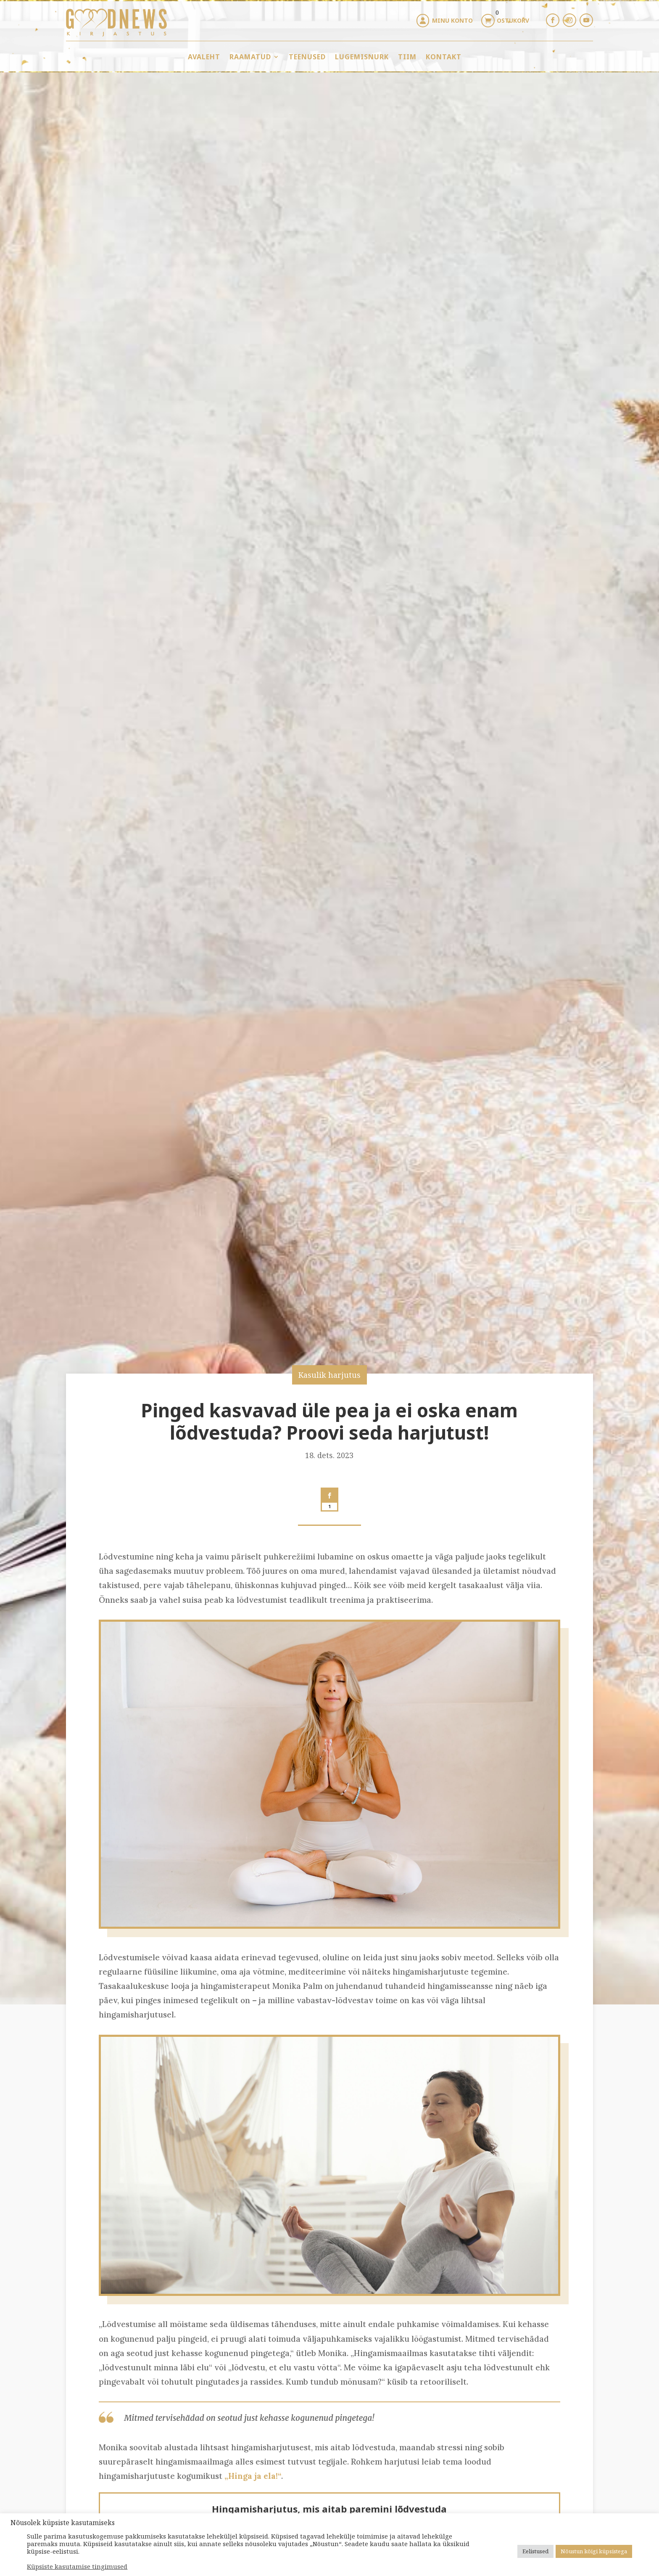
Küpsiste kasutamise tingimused (77, 2566)
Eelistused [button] (535, 2551)
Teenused (307, 56)
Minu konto (452, 20)
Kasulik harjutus (329, 1375)
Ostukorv (513, 20)
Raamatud (250, 56)
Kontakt (443, 56)
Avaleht (204, 56)
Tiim (407, 56)
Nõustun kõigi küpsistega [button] (594, 2551)
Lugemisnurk (362, 56)
